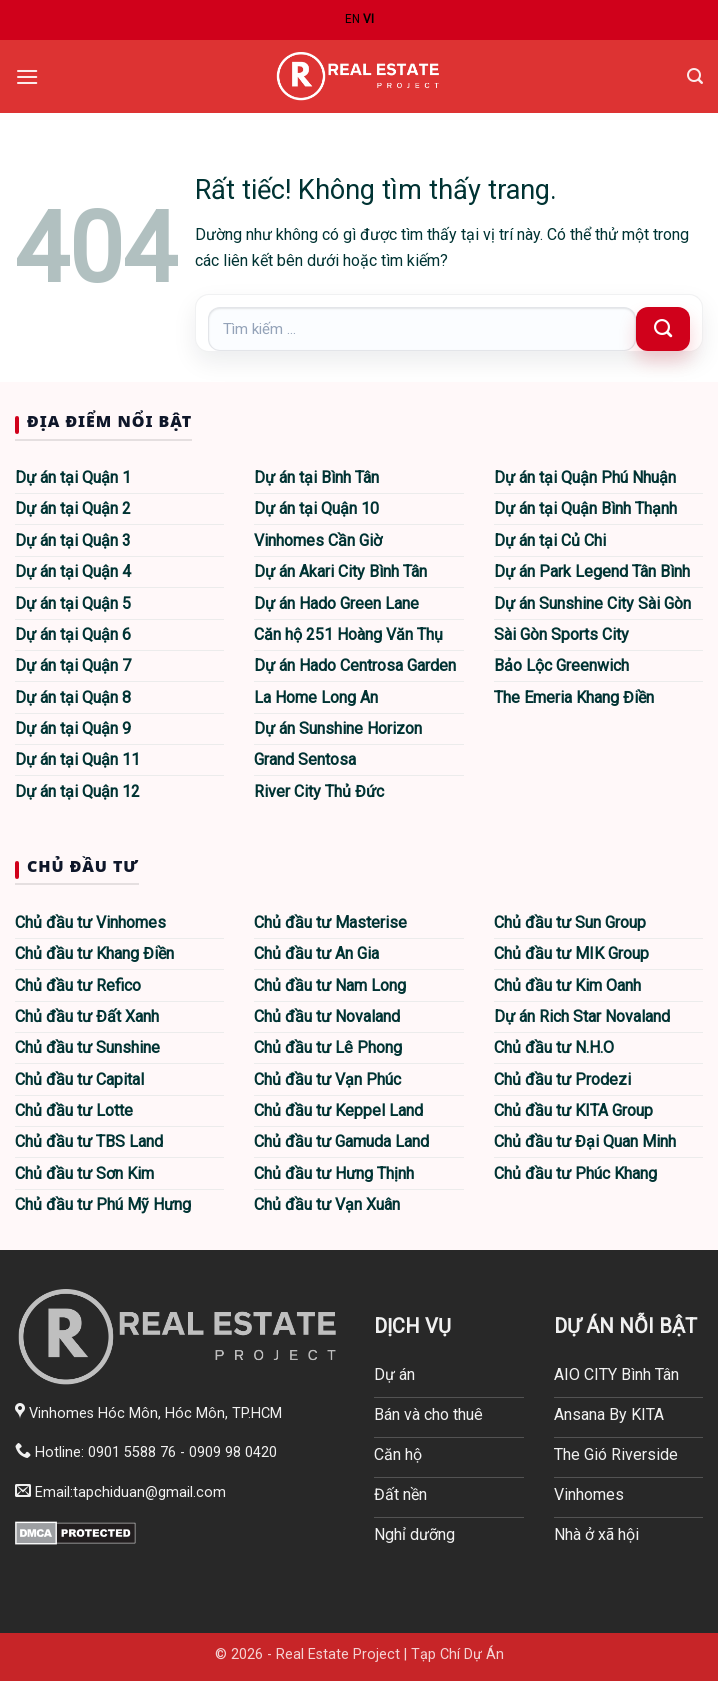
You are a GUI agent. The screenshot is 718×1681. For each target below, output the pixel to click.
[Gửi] (663, 329)
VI (368, 19)
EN (352, 19)
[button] (27, 76)
